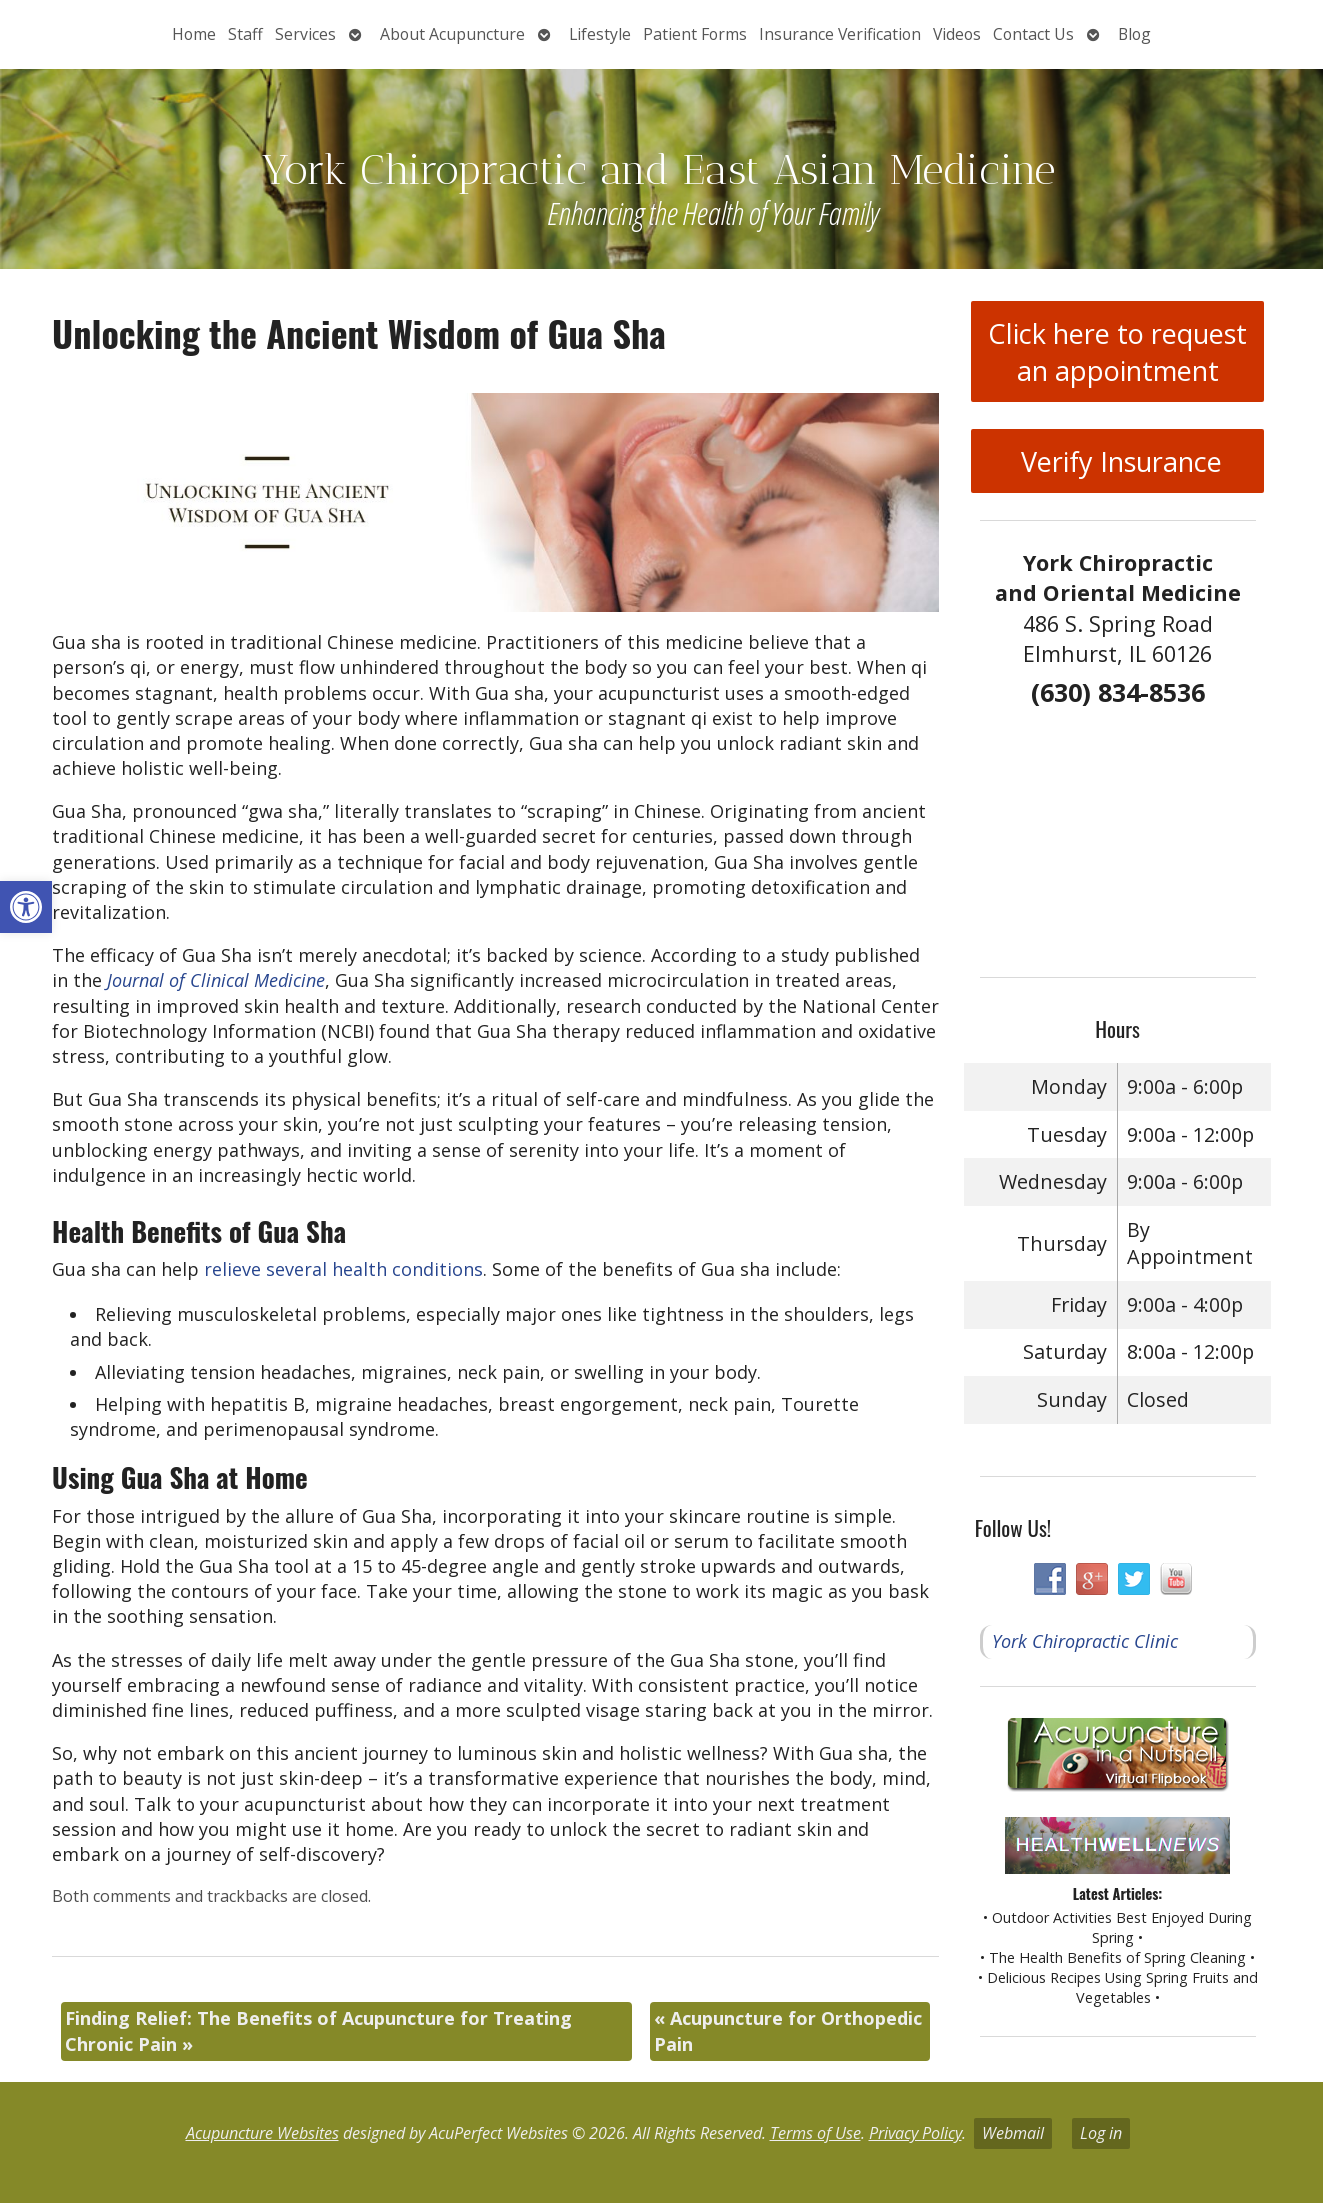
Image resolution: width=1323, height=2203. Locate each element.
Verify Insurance (1118, 461)
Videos (957, 34)
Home (194, 34)
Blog (1134, 34)
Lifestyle (600, 34)
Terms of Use (815, 2133)
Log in (1101, 2133)
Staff (245, 34)
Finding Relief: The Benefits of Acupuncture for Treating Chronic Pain (318, 2030)
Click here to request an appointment (1117, 352)
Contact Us (1033, 34)
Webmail (1013, 2133)
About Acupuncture (452, 34)
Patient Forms (695, 34)
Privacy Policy (915, 2133)
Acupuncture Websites (262, 2133)
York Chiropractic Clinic (1085, 1641)
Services (305, 34)
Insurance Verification (840, 34)
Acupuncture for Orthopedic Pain (788, 2030)
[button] (26, 907)
